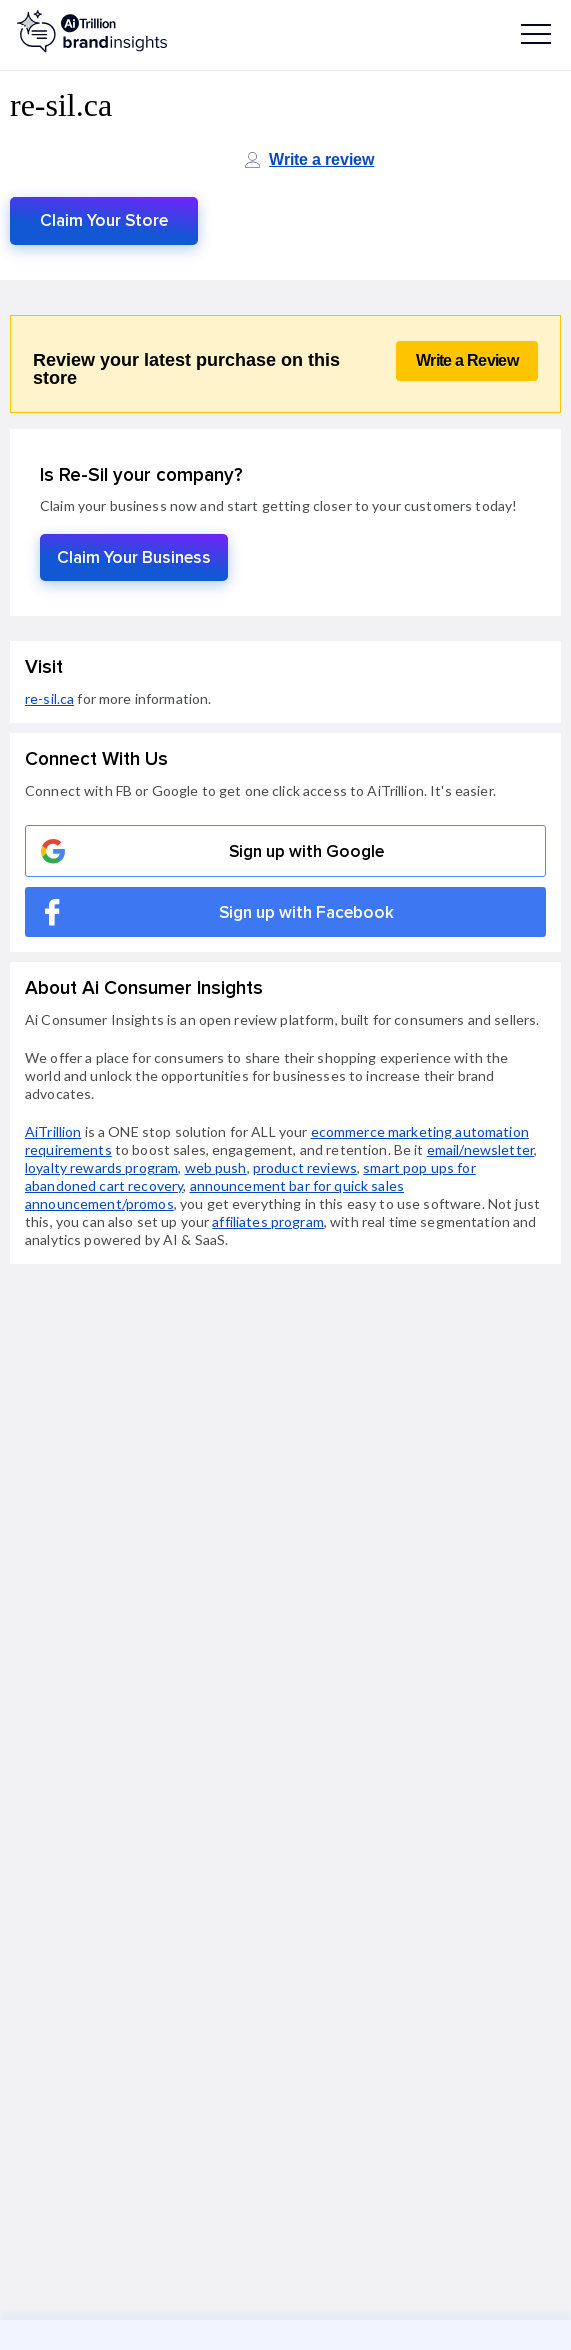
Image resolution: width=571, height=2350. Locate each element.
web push (216, 1167)
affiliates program (268, 1221)
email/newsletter (480, 1149)
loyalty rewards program (101, 1167)
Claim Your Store (104, 220)
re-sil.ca (49, 698)
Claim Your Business (134, 557)
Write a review (321, 159)
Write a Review (467, 360)
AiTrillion (53, 1131)
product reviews (305, 1167)
